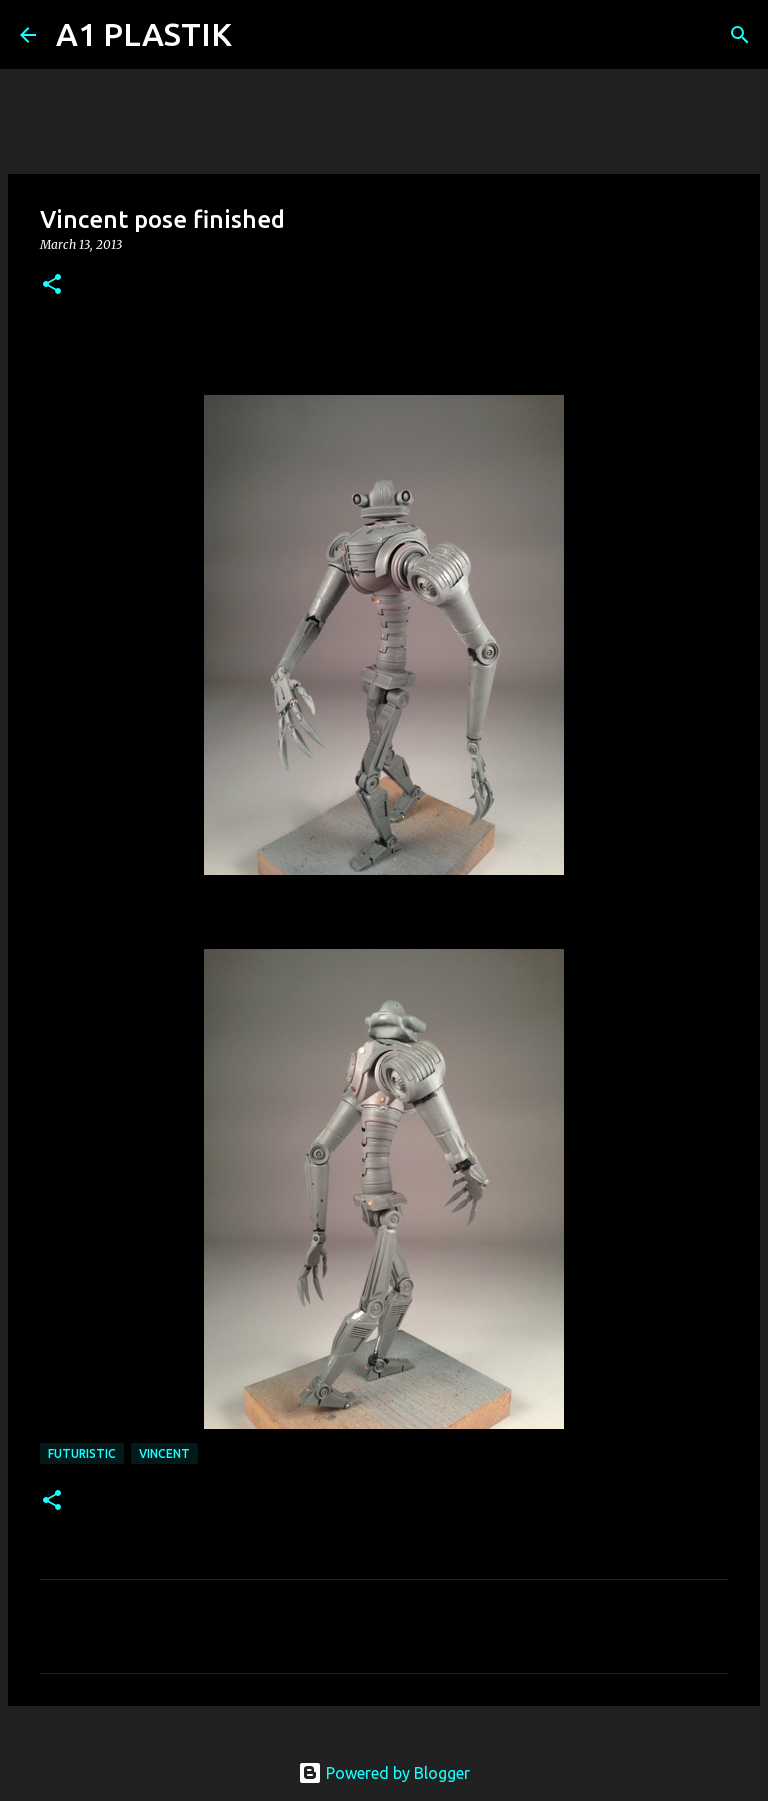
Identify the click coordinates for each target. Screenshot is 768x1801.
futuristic (82, 1453)
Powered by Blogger (384, 1773)
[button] (52, 285)
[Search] (260, 35)
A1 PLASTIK (144, 34)
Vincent (164, 1453)
